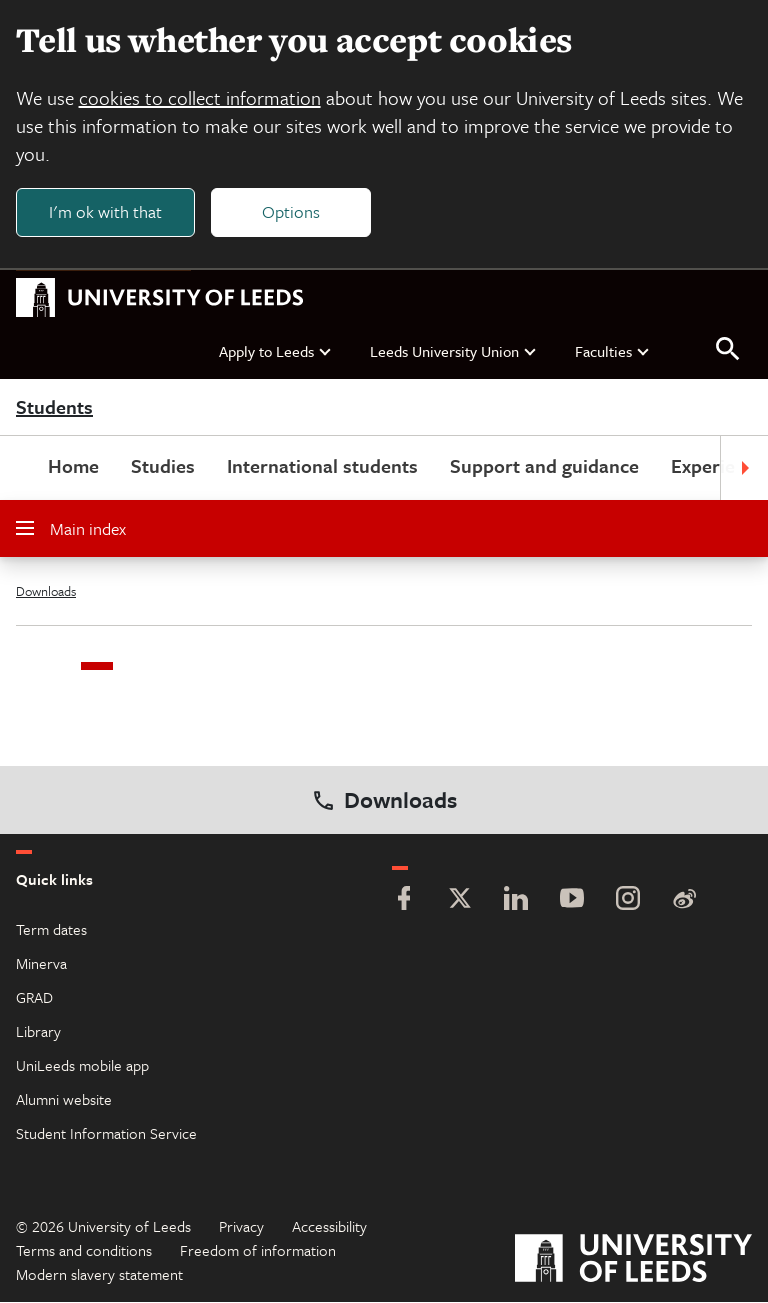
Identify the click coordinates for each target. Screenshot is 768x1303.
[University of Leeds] (633, 1261)
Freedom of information (258, 1251)
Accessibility (329, 1227)
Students (54, 408)
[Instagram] (628, 901)
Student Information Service (106, 1134)
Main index (71, 529)
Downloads (46, 592)
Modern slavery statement (99, 1275)
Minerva (41, 964)
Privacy (241, 1227)
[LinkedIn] (516, 901)
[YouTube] (572, 901)
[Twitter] (460, 901)
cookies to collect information (200, 97)
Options (292, 211)
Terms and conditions (84, 1251)
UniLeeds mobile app (82, 1066)
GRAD (34, 998)
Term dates (51, 930)
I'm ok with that (105, 211)
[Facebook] (404, 901)
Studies (163, 466)
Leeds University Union (454, 351)
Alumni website (64, 1100)
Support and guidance (544, 466)
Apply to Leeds (276, 351)
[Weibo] (684, 901)
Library (38, 1032)
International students (322, 466)
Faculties (613, 351)
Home (73, 466)
